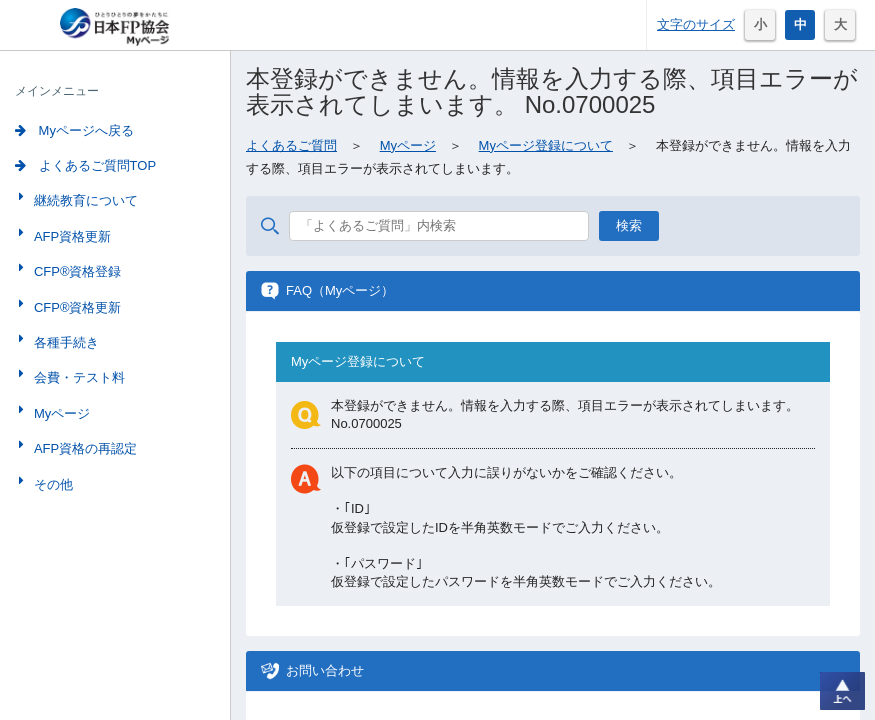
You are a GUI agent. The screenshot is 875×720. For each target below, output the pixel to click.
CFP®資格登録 (76, 271)
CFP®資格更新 (76, 307)
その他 (51, 484)
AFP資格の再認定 (83, 448)
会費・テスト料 (77, 377)
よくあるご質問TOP (85, 165)
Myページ (60, 413)
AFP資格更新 (70, 236)
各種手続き (64, 342)
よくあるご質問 (291, 145)
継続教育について (84, 200)
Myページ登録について (546, 145)
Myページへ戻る (74, 130)
